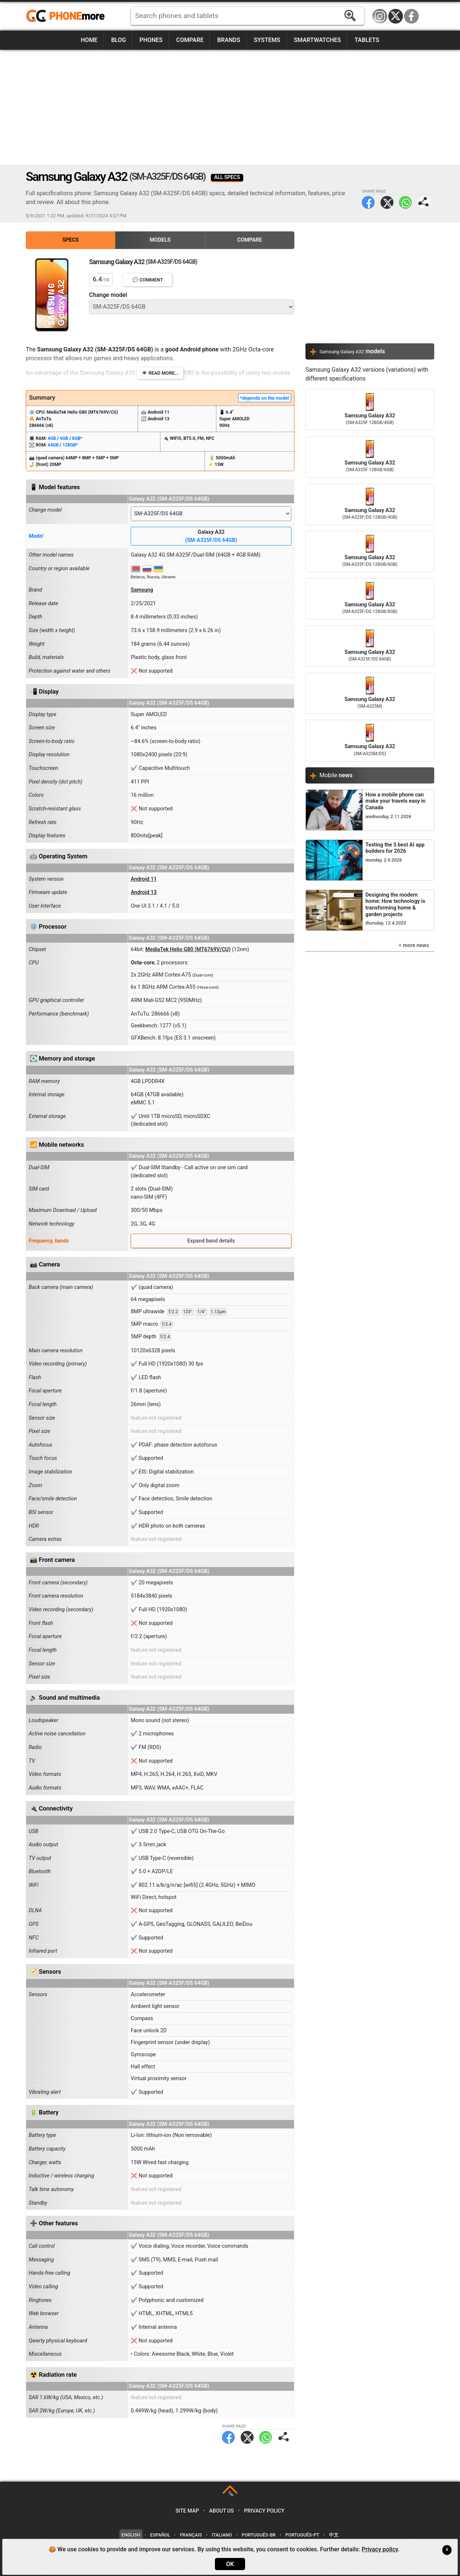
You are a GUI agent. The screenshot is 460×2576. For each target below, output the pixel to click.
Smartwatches (317, 39)
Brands (228, 39)
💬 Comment (147, 280)
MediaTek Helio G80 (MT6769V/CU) (188, 949)
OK (230, 2564)
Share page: (423, 202)
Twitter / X (395, 16)
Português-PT (302, 2535)
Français (191, 2535)
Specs (71, 240)
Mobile (336, 775)
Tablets (366, 39)
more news (416, 945)
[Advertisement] (230, 107)
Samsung (142, 590)
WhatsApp (405, 202)
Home (89, 39)
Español (160, 2535)
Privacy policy (264, 2511)
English (130, 2535)
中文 (334, 2535)
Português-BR (259, 2535)
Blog (118, 39)
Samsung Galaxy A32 (370, 409)
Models (160, 240)
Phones (151, 39)
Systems (267, 39)
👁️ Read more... (160, 373)
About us (221, 2511)
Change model (108, 294)
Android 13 (144, 892)
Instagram (379, 16)
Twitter (387, 202)
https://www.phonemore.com (67, 16)
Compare (190, 39)
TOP (230, 2493)
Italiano (222, 2535)
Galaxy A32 (211, 536)
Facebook (411, 16)
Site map (187, 2511)
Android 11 (144, 879)
